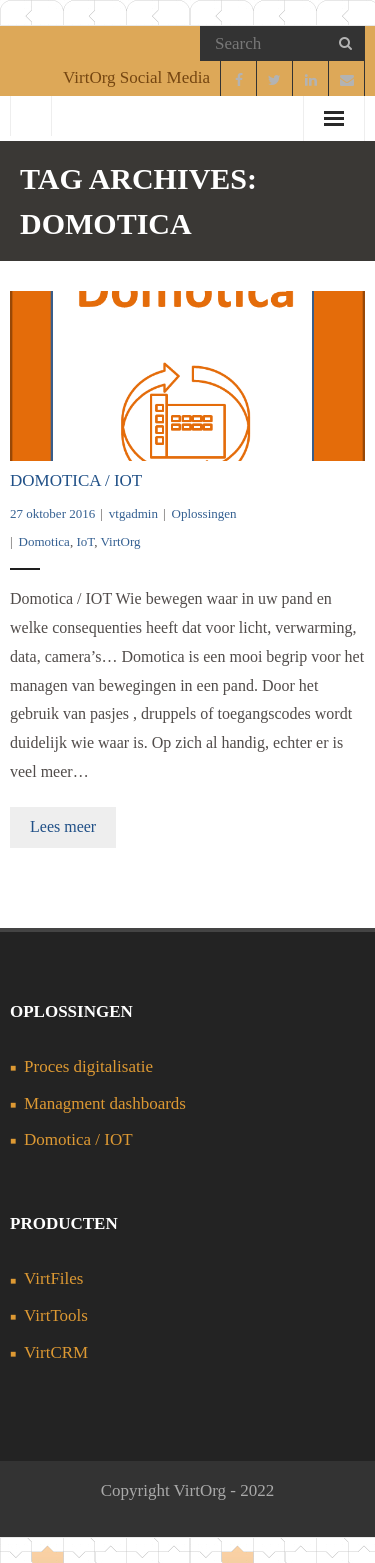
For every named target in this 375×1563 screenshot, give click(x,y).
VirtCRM (56, 1352)
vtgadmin (133, 513)
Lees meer (63, 826)
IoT (85, 541)
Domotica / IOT (76, 480)
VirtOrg (120, 541)
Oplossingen (204, 513)
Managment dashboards (105, 1103)
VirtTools (56, 1315)
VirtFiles (53, 1278)
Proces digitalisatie (88, 1066)
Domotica (44, 541)
